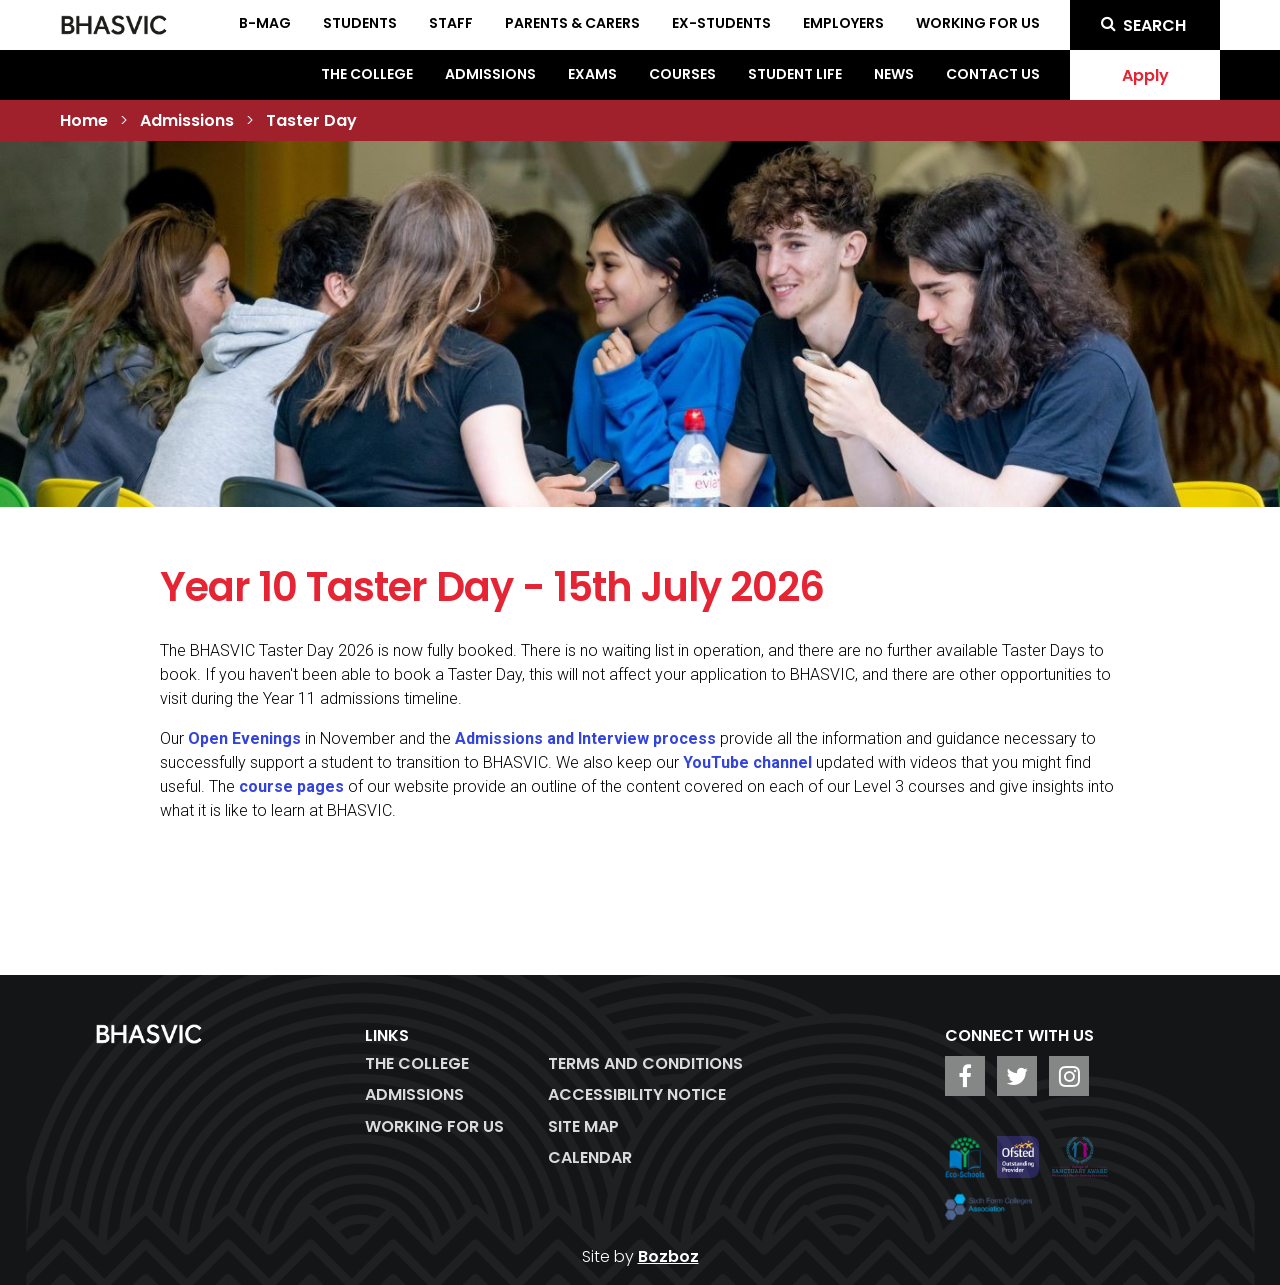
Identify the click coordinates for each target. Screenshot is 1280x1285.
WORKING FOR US (434, 1126)
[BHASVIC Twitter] (1017, 1076)
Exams (592, 74)
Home (84, 120)
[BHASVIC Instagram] (1069, 1076)
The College (367, 74)
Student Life (795, 74)
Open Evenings (244, 738)
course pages (291, 786)
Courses (682, 74)
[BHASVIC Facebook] (965, 1076)
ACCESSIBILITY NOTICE (637, 1094)
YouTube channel (747, 762)
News (894, 74)
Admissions (490, 74)
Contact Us (993, 74)
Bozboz (668, 1256)
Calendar (590, 1157)
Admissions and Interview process (585, 738)
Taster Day (311, 120)
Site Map (583, 1126)
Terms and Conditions (645, 1063)
